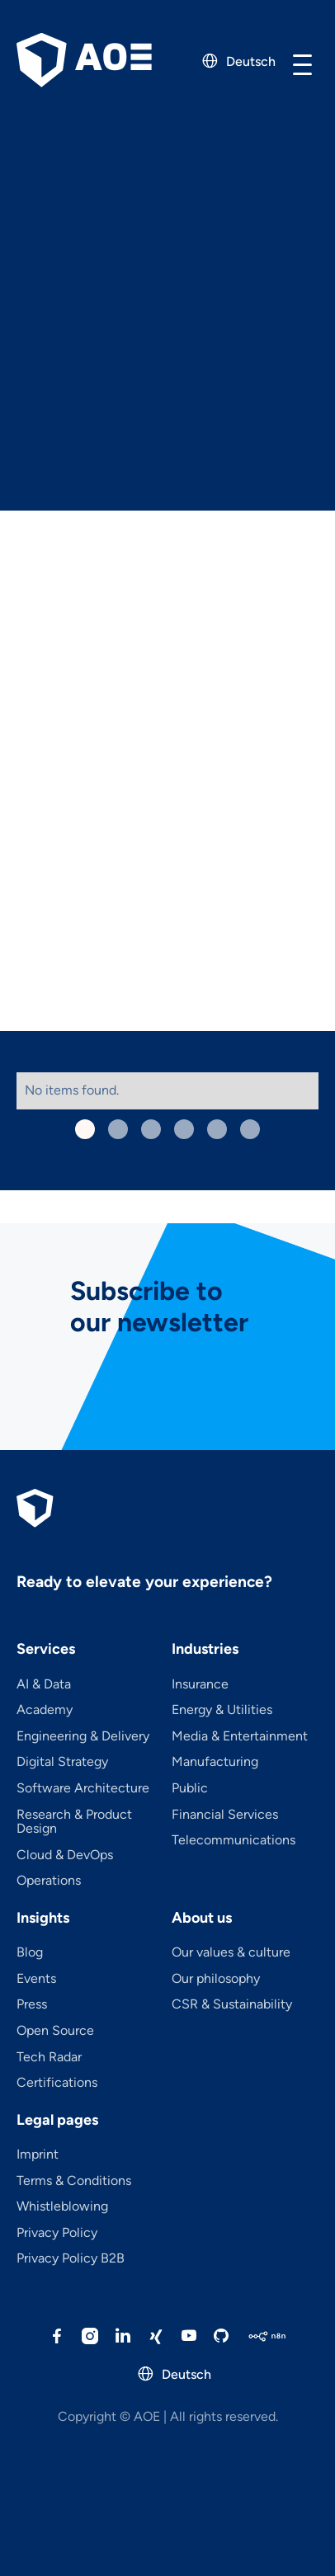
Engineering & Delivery (83, 1736)
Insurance (200, 1684)
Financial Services (225, 1814)
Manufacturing (215, 1761)
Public (190, 1788)
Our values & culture (231, 1952)
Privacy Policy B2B (71, 2258)
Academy (45, 1709)
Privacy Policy (57, 2232)
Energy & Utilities (222, 1709)
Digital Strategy (62, 1761)
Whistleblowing (62, 2206)
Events (36, 1978)
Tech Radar (49, 2057)
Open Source (55, 2030)
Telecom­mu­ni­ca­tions (233, 1840)
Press (32, 2004)
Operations (49, 1880)
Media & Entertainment (240, 1736)
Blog (30, 1952)
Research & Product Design (74, 1821)
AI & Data (44, 1684)
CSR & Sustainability (232, 2004)
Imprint (38, 2154)
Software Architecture (83, 1788)
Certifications (57, 2082)
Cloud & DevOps (65, 1855)
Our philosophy (216, 1978)
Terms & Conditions (74, 2180)
